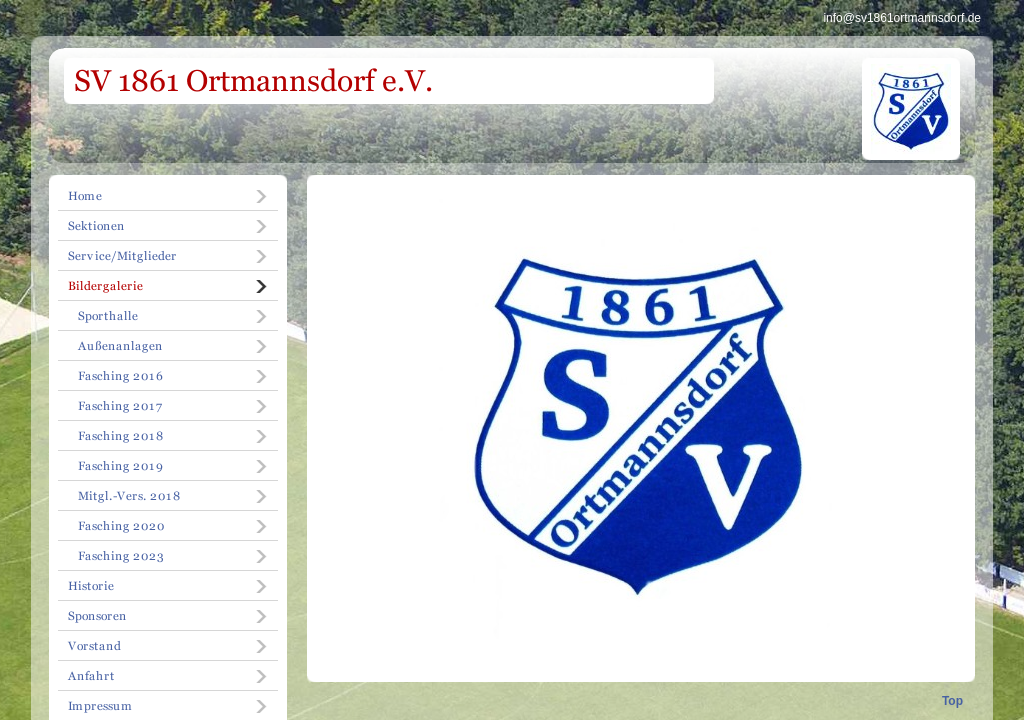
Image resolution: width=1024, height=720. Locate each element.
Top (952, 701)
